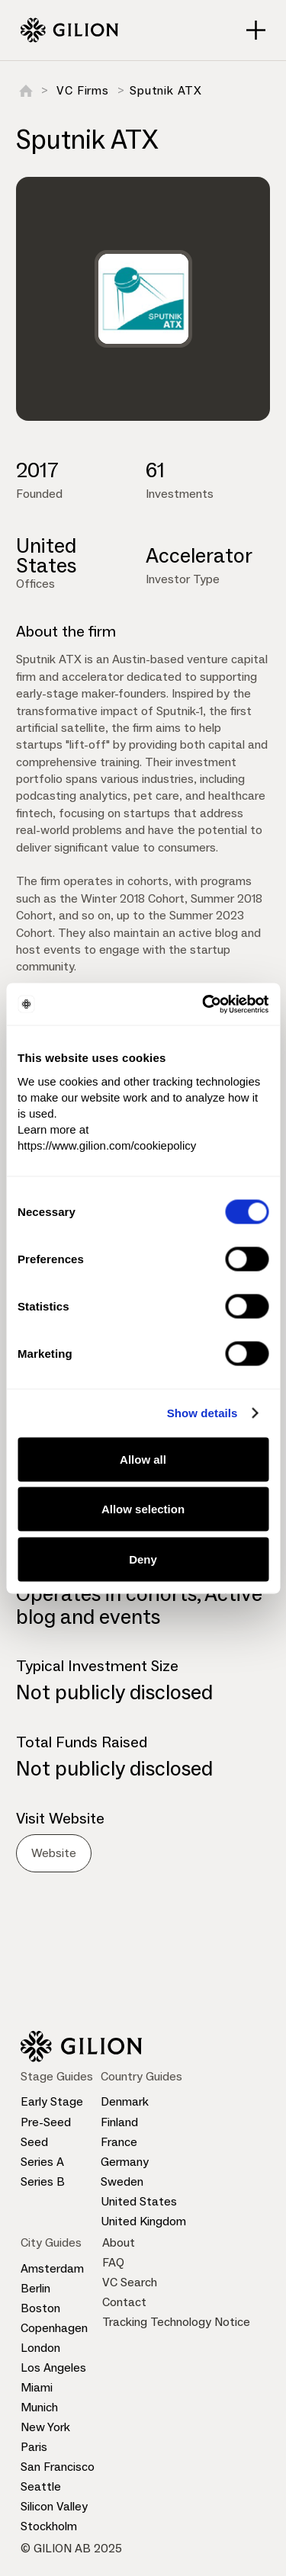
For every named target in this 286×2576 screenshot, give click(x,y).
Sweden (122, 2181)
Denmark (125, 2101)
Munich (39, 2407)
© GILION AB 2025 (71, 2548)
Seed (34, 2142)
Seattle (41, 2486)
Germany (125, 2161)
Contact (124, 2302)
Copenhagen (54, 2328)
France (119, 2142)
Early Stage (52, 2101)
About (118, 2242)
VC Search (129, 2282)
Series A (42, 2161)
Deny (143, 1558)
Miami (37, 2387)
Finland (119, 2122)
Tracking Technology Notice (176, 2322)
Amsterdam (52, 2268)
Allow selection (143, 1509)
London (40, 2347)
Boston (40, 2308)
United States (139, 2201)
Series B (43, 2181)
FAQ (113, 2262)
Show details (202, 1413)
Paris (34, 2447)
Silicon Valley (54, 2506)
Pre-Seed (46, 2122)
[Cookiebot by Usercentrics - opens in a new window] (203, 1004)
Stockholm (49, 2526)
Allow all (143, 1458)
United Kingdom (143, 2221)
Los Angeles (53, 2367)
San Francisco (58, 2466)
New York (45, 2427)
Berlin (35, 2288)
